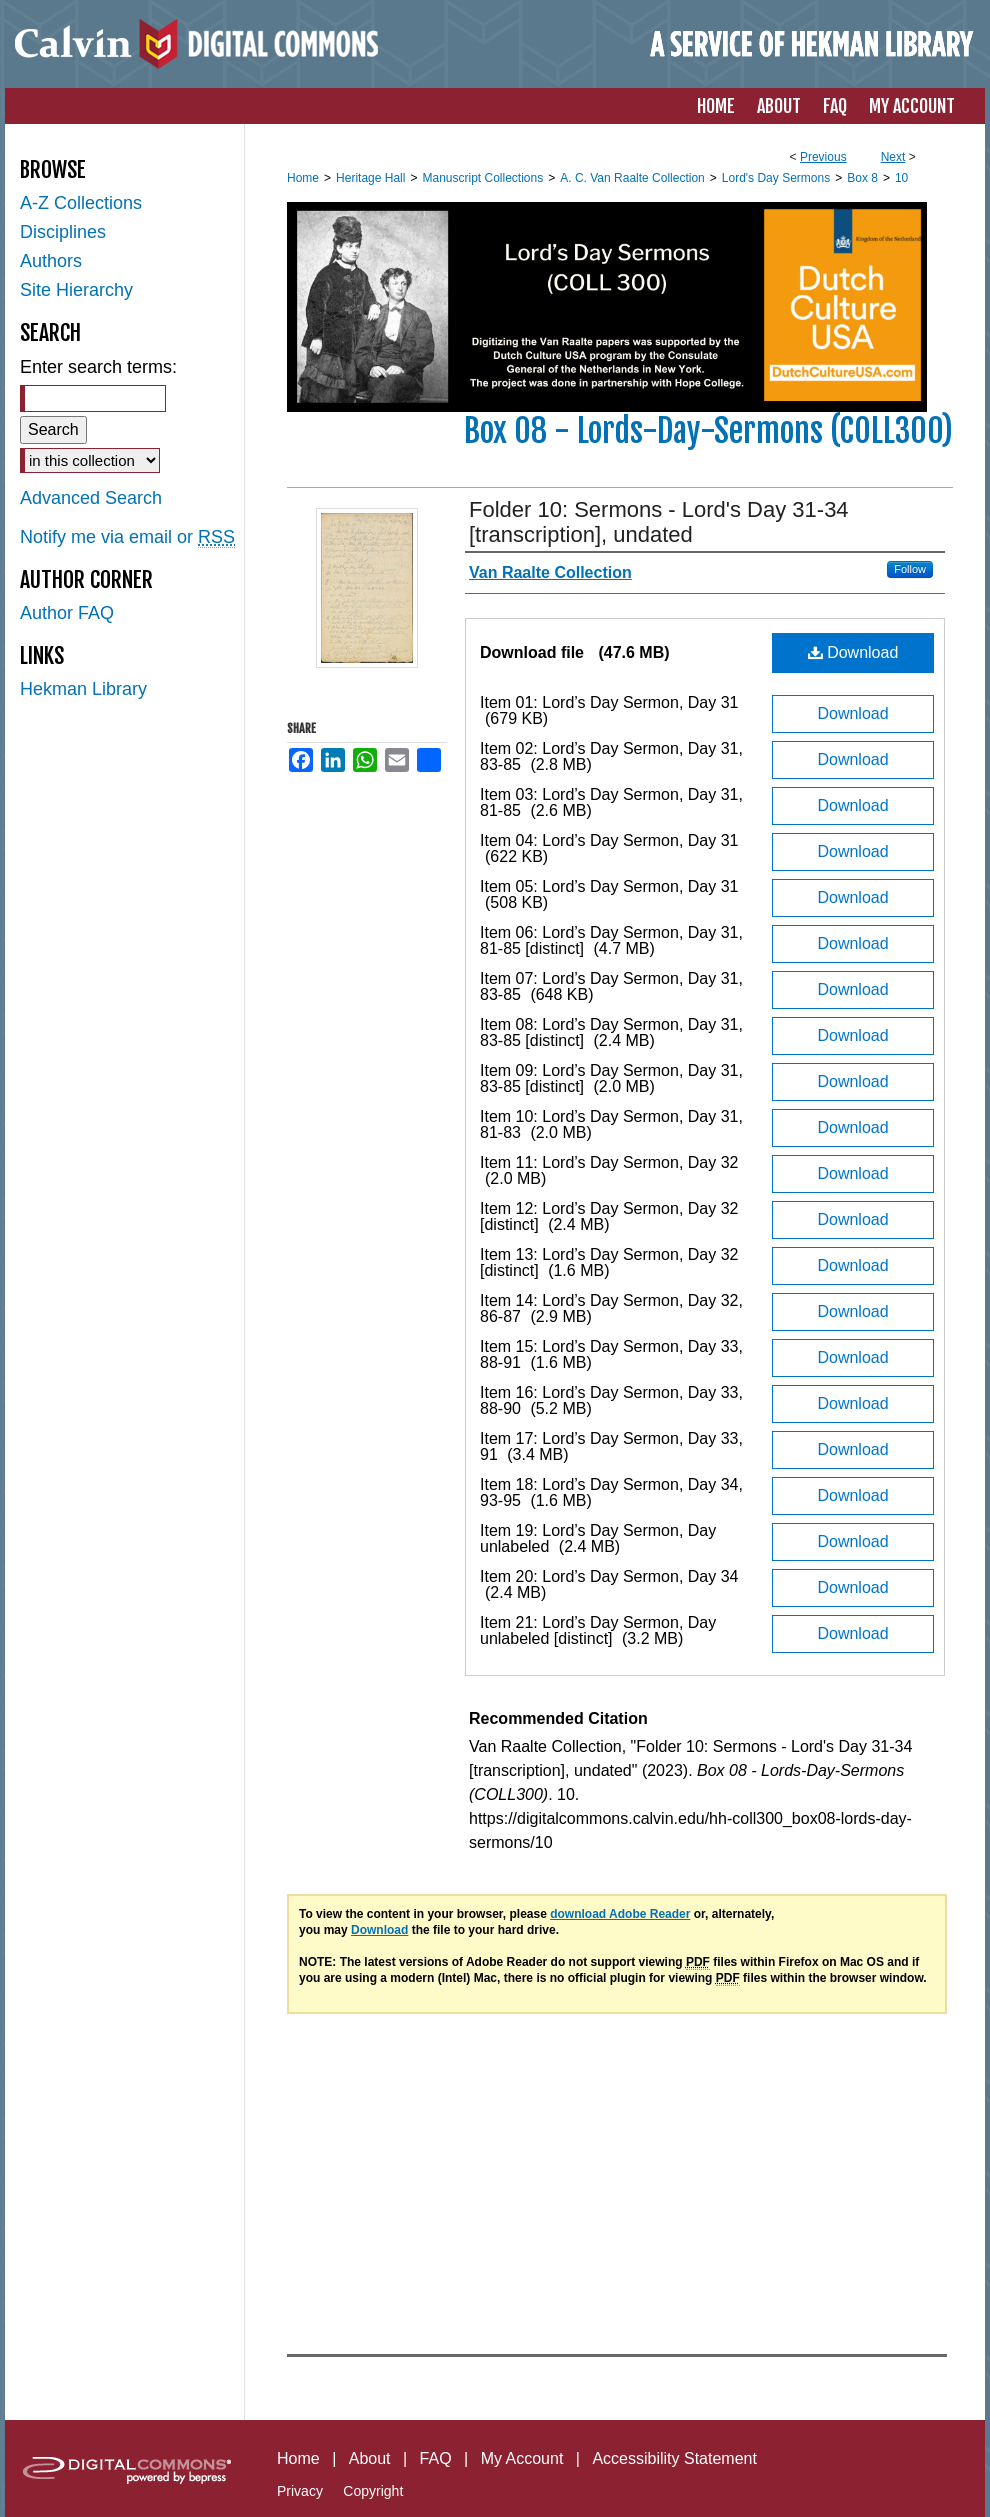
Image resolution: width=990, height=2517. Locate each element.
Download (853, 652)
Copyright (373, 2491)
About (370, 2458)
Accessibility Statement (674, 2458)
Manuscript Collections (482, 178)
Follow (910, 569)
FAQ (436, 2458)
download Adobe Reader (620, 1914)
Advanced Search (91, 498)
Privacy (300, 2491)
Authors (51, 261)
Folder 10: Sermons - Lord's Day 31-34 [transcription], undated (659, 522)
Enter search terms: (98, 367)
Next (893, 157)
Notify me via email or (127, 537)
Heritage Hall (370, 178)
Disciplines (63, 232)
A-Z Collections (81, 203)
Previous (823, 157)
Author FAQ (67, 613)
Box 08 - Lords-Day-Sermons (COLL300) (708, 431)
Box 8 (862, 178)
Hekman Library (83, 689)
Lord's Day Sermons (776, 178)
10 (901, 178)
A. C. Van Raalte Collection (632, 178)
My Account (522, 2458)
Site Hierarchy (76, 290)
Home (303, 178)
